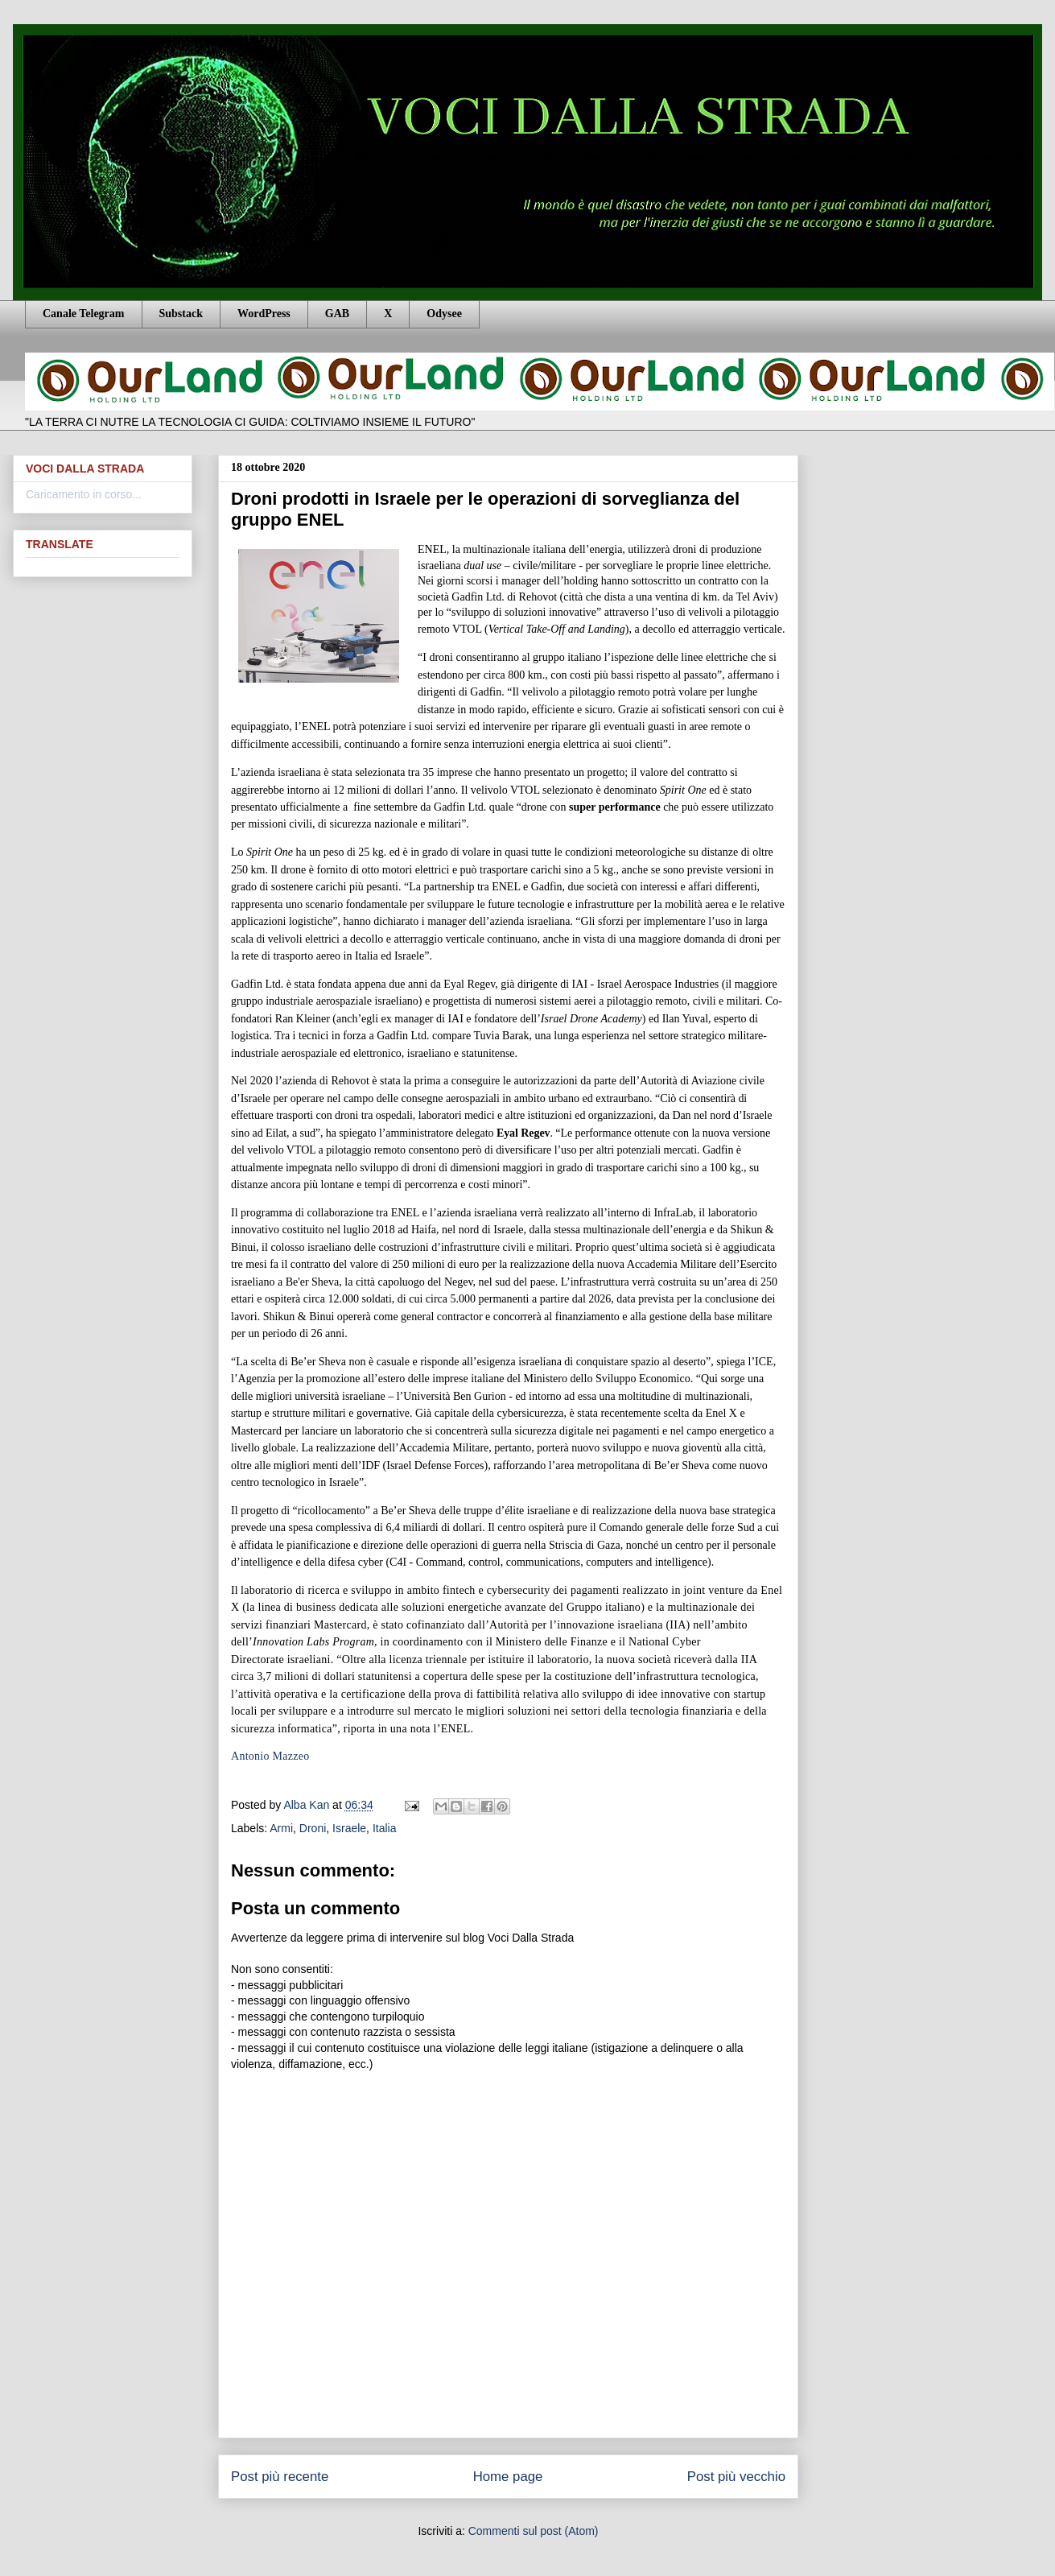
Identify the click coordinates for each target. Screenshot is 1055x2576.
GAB (337, 314)
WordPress (264, 314)
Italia (385, 1828)
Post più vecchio (736, 2476)
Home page (508, 2476)
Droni (312, 1828)
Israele (349, 1828)
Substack (181, 314)
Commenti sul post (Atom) (533, 2530)
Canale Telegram (84, 314)
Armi (281, 1828)
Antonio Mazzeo (270, 1756)
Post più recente (279, 2476)
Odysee (444, 314)
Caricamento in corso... (84, 494)
